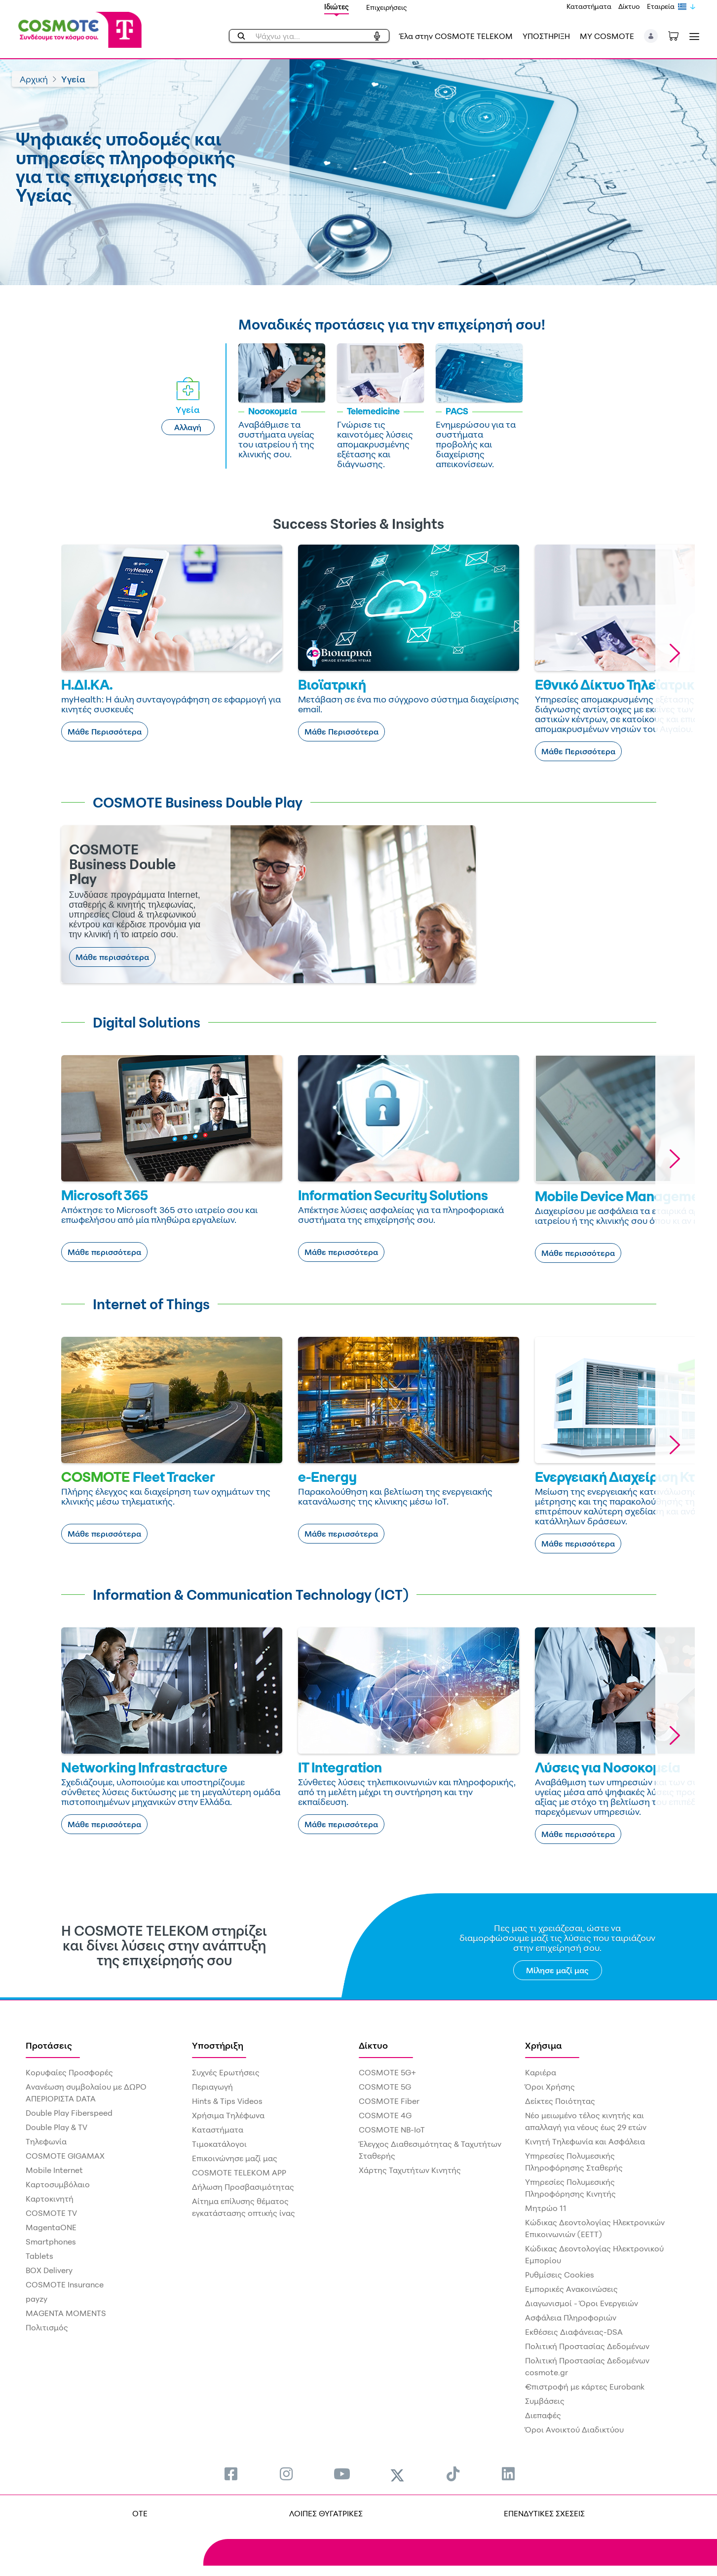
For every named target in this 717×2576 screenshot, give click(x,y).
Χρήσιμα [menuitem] (543, 2045)
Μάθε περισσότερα (112, 957)
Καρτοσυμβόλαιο (58, 2184)
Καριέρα (540, 2072)
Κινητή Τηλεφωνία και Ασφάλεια (585, 2141)
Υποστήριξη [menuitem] (217, 2045)
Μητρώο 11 (545, 2208)
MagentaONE (51, 2227)
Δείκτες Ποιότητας (560, 2101)
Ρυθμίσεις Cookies (559, 2275)
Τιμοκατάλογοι (219, 2144)
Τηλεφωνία (46, 2141)
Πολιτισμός (47, 2327)
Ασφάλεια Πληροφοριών (570, 2317)
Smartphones (51, 2241)
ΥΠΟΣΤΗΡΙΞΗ (546, 36)
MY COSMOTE (607, 36)
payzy (36, 2299)
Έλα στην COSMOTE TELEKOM (456, 36)
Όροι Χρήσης (550, 2087)
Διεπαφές (543, 2415)
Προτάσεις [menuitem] (49, 2045)
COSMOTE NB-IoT (392, 2129)
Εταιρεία (661, 6)
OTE (140, 2513)
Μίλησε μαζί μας (557, 1970)
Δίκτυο (629, 6)
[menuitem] (231, 2474)
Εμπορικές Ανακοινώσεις (571, 2289)
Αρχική (34, 79)
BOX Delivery (49, 2270)
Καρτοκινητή (50, 2199)
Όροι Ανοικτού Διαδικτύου (574, 2429)
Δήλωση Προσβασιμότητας (243, 2187)
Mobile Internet (54, 2170)
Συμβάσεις (545, 2401)
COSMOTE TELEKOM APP (239, 2172)
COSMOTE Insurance (65, 2284)
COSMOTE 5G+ (387, 2072)
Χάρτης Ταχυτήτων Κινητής (410, 2170)
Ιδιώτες (336, 6)
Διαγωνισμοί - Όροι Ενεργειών (581, 2303)
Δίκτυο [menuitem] (373, 2045)
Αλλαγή (187, 427)
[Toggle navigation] (692, 36)
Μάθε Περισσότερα (105, 731)
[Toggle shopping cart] (678, 35)
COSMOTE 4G (385, 2115)
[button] (651, 36)
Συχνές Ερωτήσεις (226, 2072)
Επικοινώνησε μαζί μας (234, 2158)
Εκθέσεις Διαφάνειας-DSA (574, 2332)
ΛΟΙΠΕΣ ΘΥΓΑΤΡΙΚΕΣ (326, 2513)
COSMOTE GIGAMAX (65, 2156)
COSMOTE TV (51, 2213)
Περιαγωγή (212, 2087)
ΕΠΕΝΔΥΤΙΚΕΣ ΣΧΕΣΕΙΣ (544, 2513)
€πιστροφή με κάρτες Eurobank (584, 2387)
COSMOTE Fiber (389, 2101)
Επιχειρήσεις (386, 7)
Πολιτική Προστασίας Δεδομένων (587, 2346)
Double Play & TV (56, 2127)
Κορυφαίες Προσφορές (69, 2072)
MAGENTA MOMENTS (66, 2313)
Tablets (39, 2256)
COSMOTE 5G (385, 2087)
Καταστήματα (588, 6)
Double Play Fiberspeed (69, 2113)
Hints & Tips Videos (227, 2101)
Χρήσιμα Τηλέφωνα (228, 2115)
